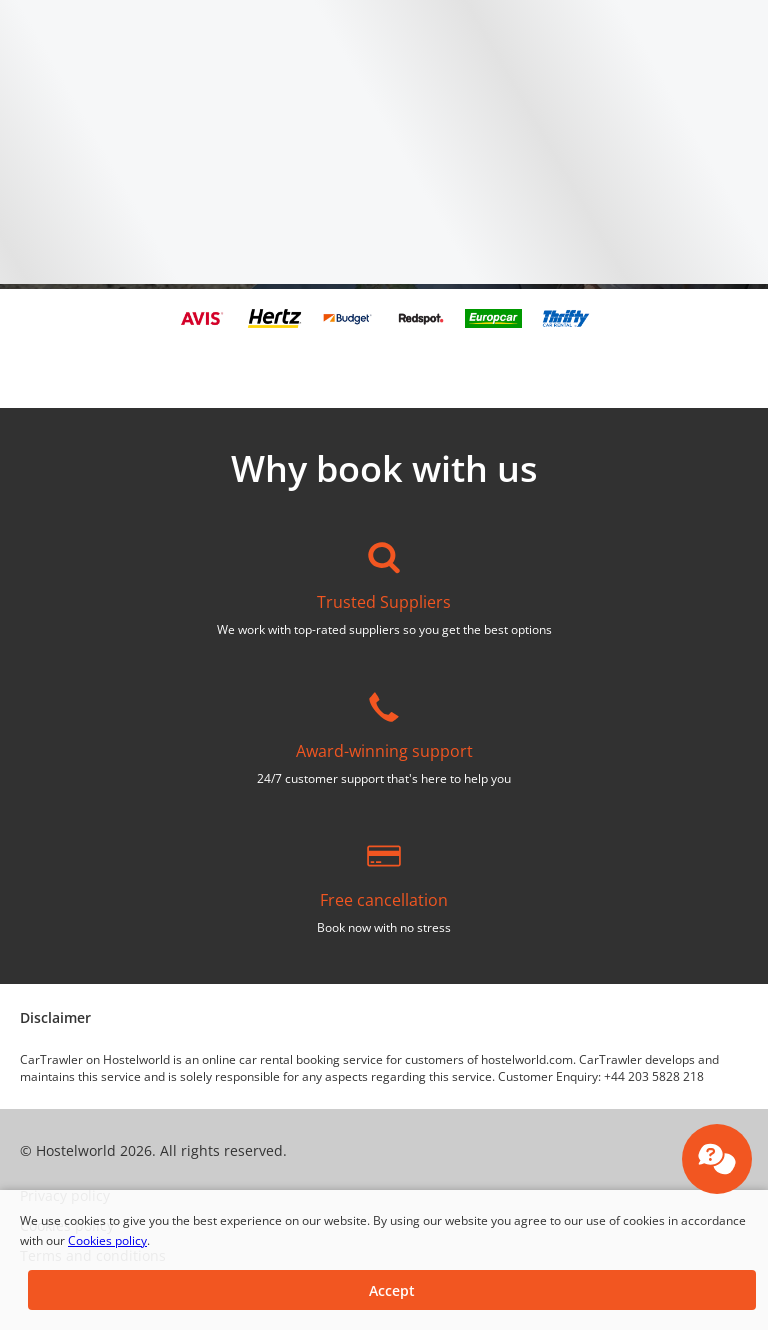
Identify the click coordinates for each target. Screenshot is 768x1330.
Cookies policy (107, 1240)
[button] (392, 1290)
